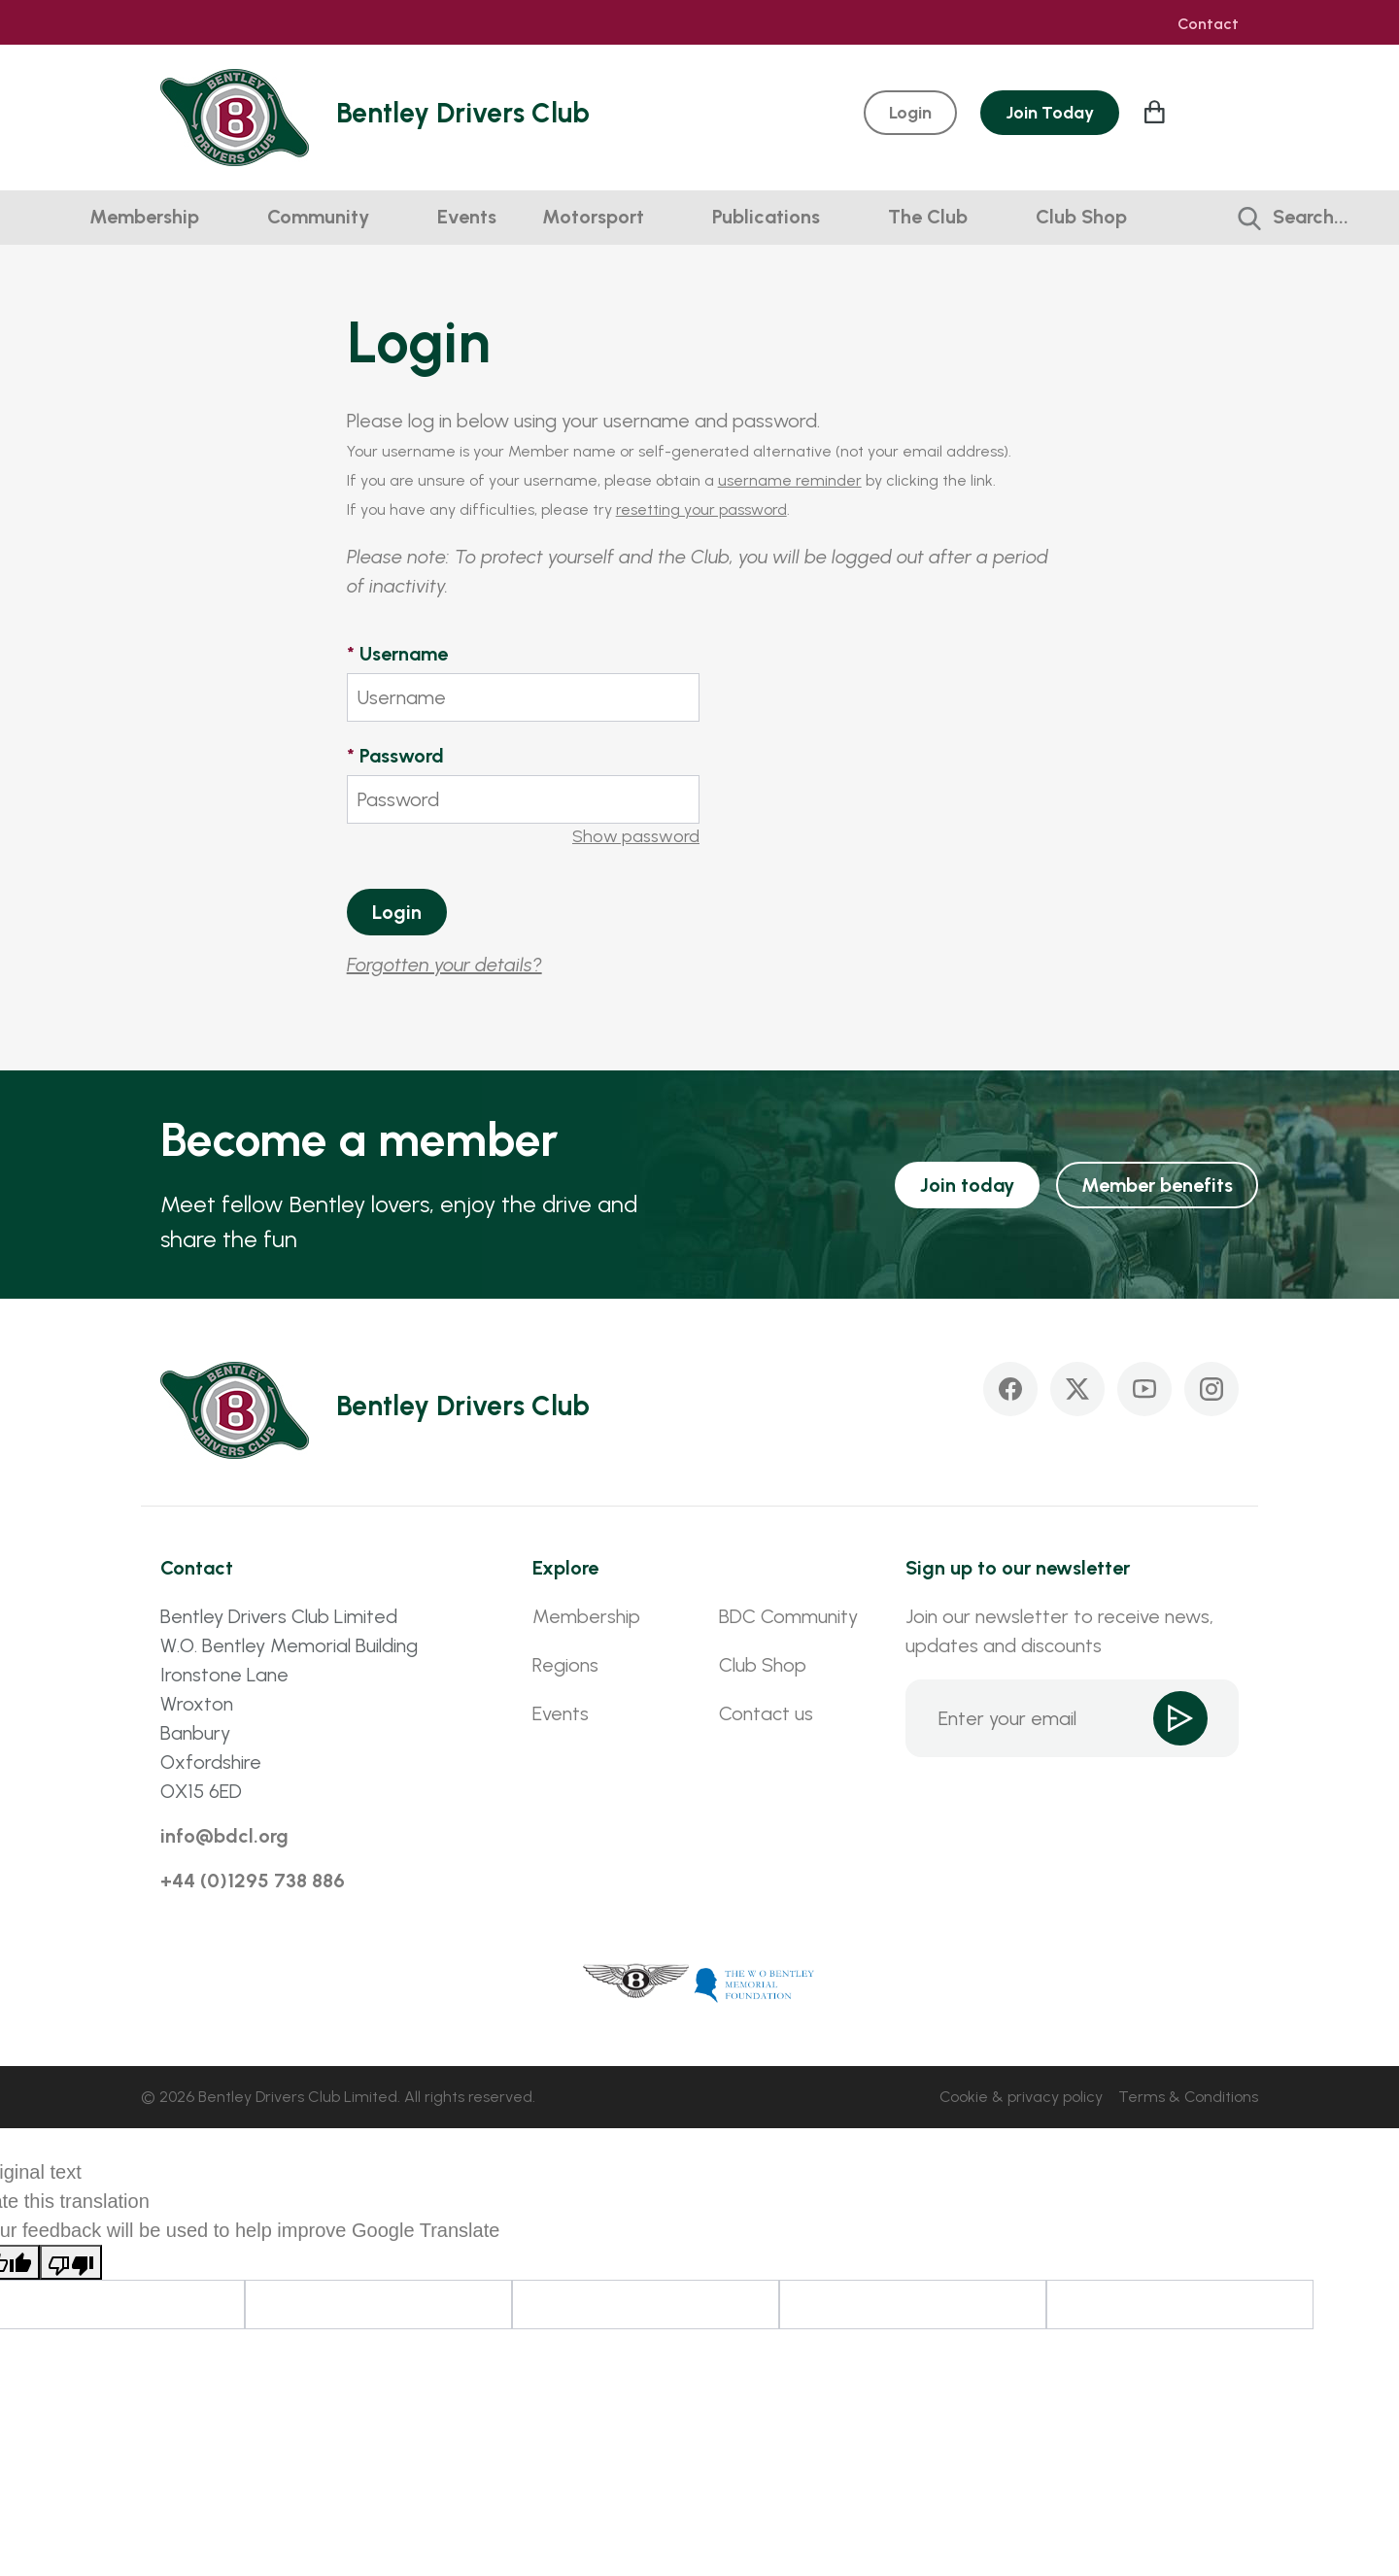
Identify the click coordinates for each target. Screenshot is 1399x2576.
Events (466, 216)
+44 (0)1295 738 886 (252, 1880)
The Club (928, 216)
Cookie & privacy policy (1021, 2096)
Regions (565, 1665)
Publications (766, 216)
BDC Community (788, 1616)
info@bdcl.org (224, 1835)
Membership (144, 216)
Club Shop (1081, 216)
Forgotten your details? (444, 964)
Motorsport (593, 216)
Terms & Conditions (1188, 2096)
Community (318, 216)
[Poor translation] (71, 2262)
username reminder (790, 480)
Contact (1208, 24)
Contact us (766, 1713)
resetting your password (701, 509)
